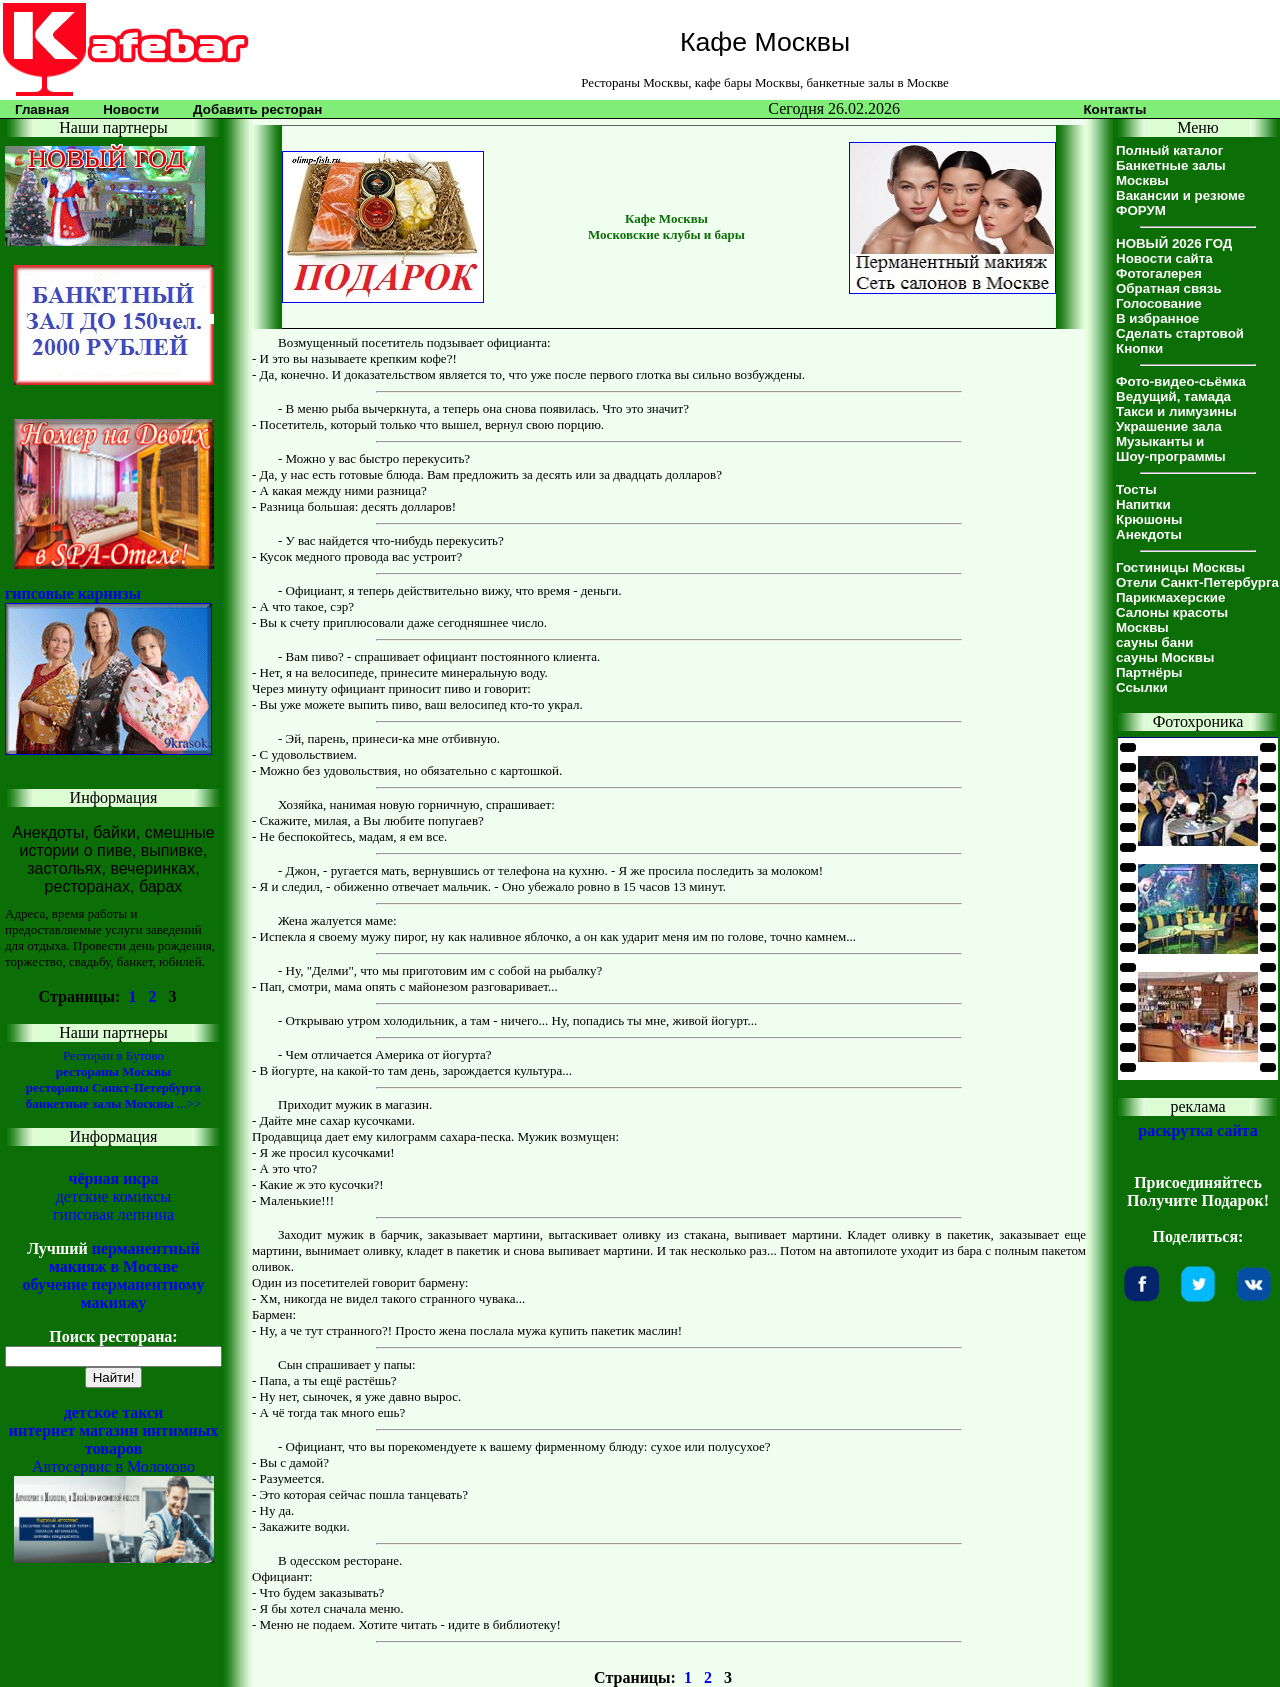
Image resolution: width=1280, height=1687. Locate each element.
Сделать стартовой (1180, 333)
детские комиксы (114, 1196)
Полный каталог (1169, 150)
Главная (42, 109)
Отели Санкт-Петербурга (1197, 582)
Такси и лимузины (1176, 411)
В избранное (1157, 318)
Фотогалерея (1159, 273)
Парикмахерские (1170, 597)
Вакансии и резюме (1180, 195)
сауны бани (1154, 642)
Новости (131, 109)
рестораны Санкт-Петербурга (113, 1087)
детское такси (114, 1412)
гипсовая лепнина (113, 1214)
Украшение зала (1169, 426)
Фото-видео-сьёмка (1181, 381)
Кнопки (1139, 348)
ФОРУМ (1141, 210)
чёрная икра (113, 1178)
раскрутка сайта (1197, 1130)
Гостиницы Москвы (1180, 567)
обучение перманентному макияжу (113, 1293)
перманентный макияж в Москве (124, 1257)
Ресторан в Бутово (113, 1055)
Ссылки (1142, 687)
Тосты (1136, 489)
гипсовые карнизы (73, 593)
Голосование (1159, 303)
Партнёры (1149, 672)
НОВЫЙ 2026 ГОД (1174, 243)
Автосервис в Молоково (113, 1466)
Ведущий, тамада (1173, 396)
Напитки (1143, 504)
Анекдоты (1149, 534)
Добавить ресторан (257, 109)
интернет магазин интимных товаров (114, 1439)
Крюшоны (1149, 519)
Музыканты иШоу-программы (1171, 449)
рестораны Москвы (113, 1071)
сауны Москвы (1165, 657)
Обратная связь (1169, 288)
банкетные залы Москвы (100, 1103)
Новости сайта (1164, 258)
